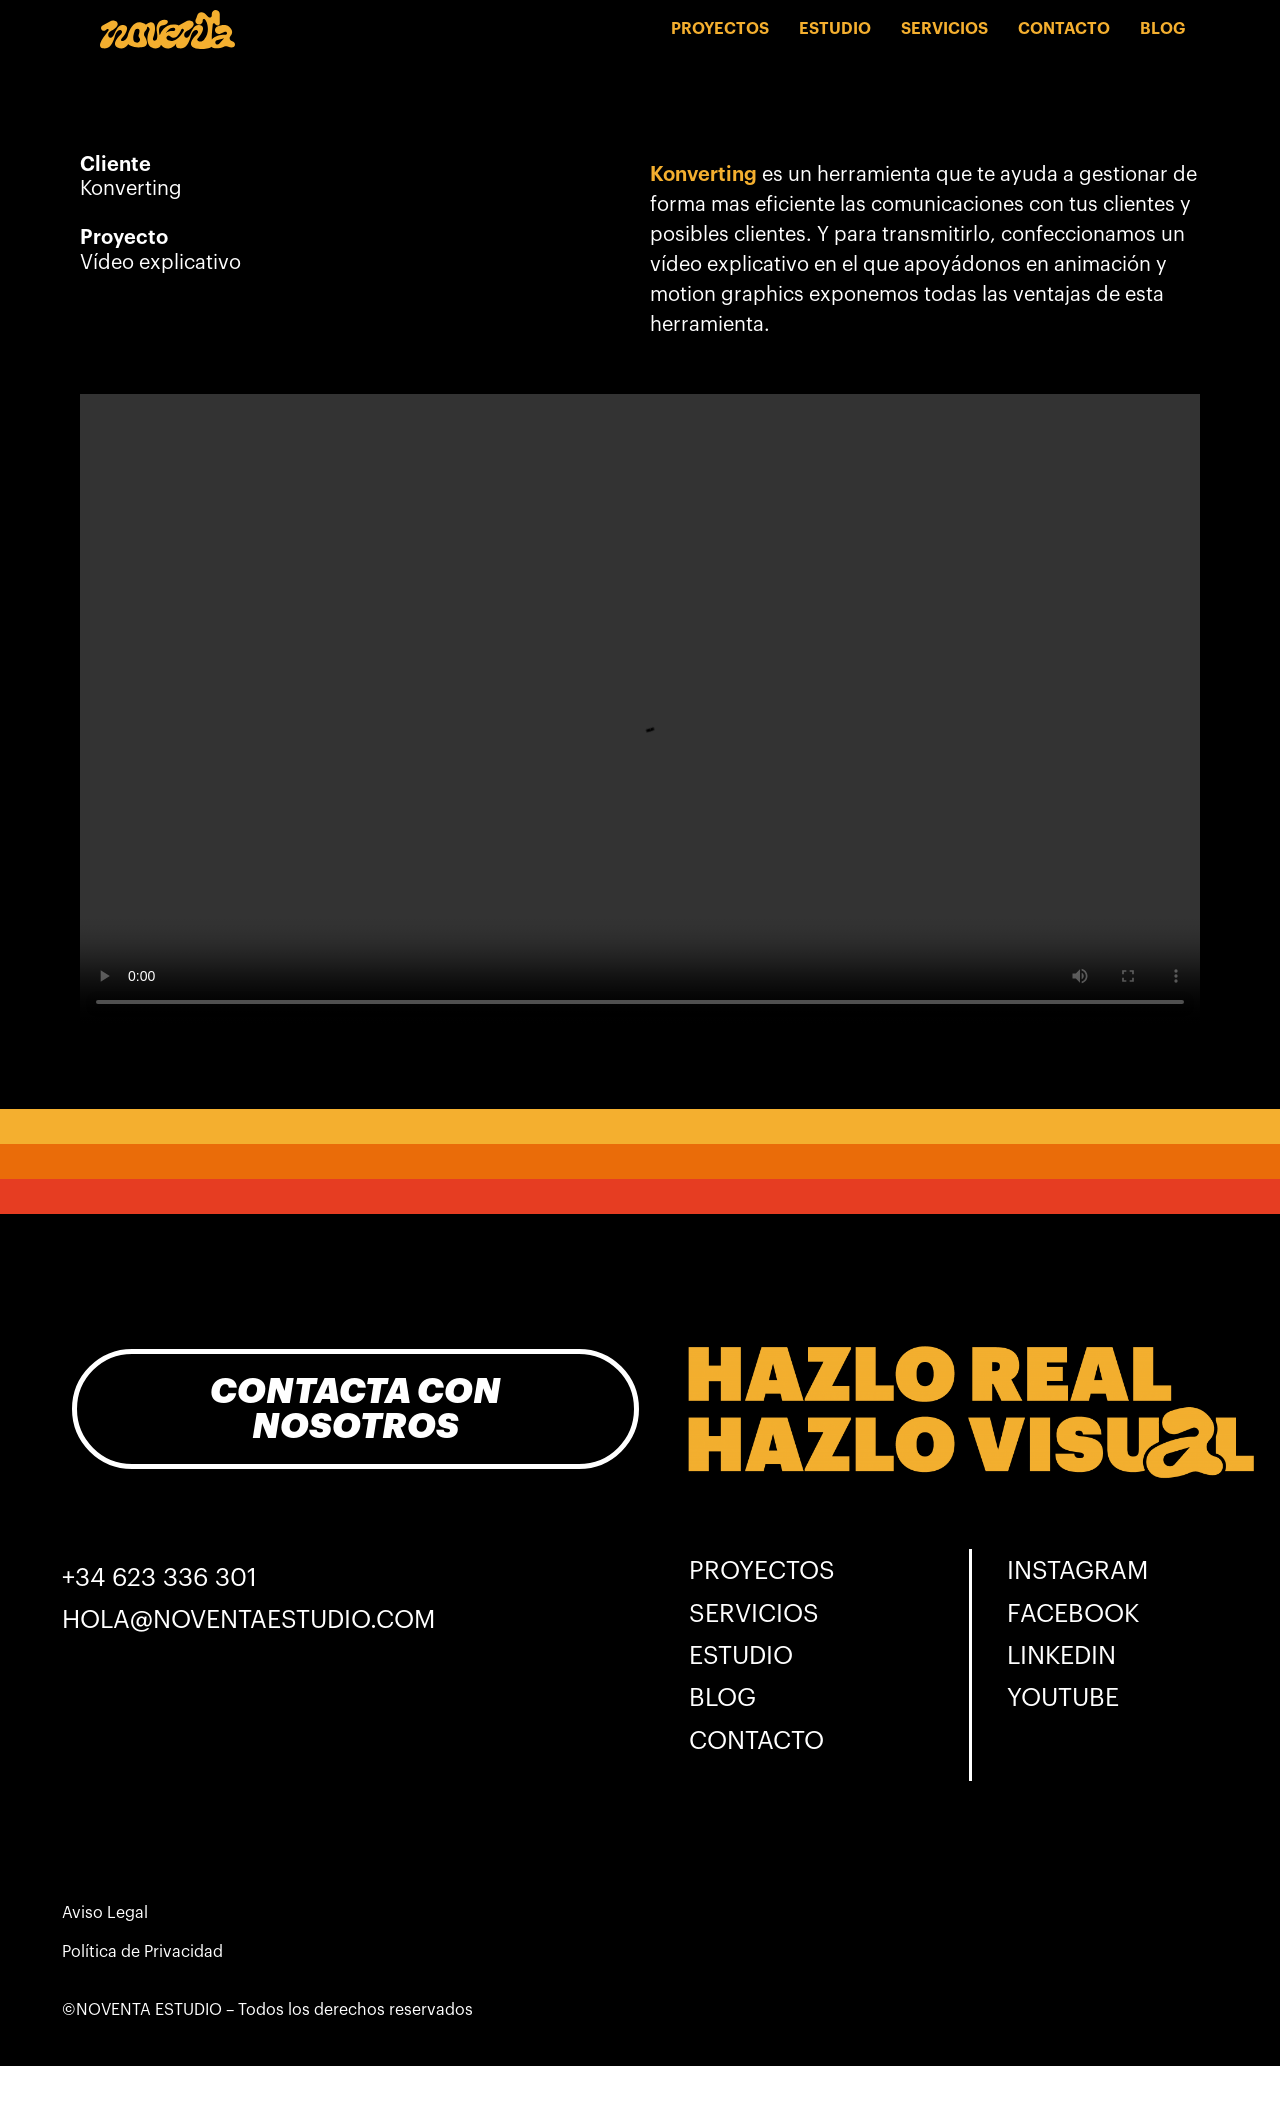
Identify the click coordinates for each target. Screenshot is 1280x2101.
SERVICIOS (944, 29)
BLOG (1162, 29)
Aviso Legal (105, 1913)
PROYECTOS (720, 29)
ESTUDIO (835, 29)
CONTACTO (1064, 29)
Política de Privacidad (142, 1952)
